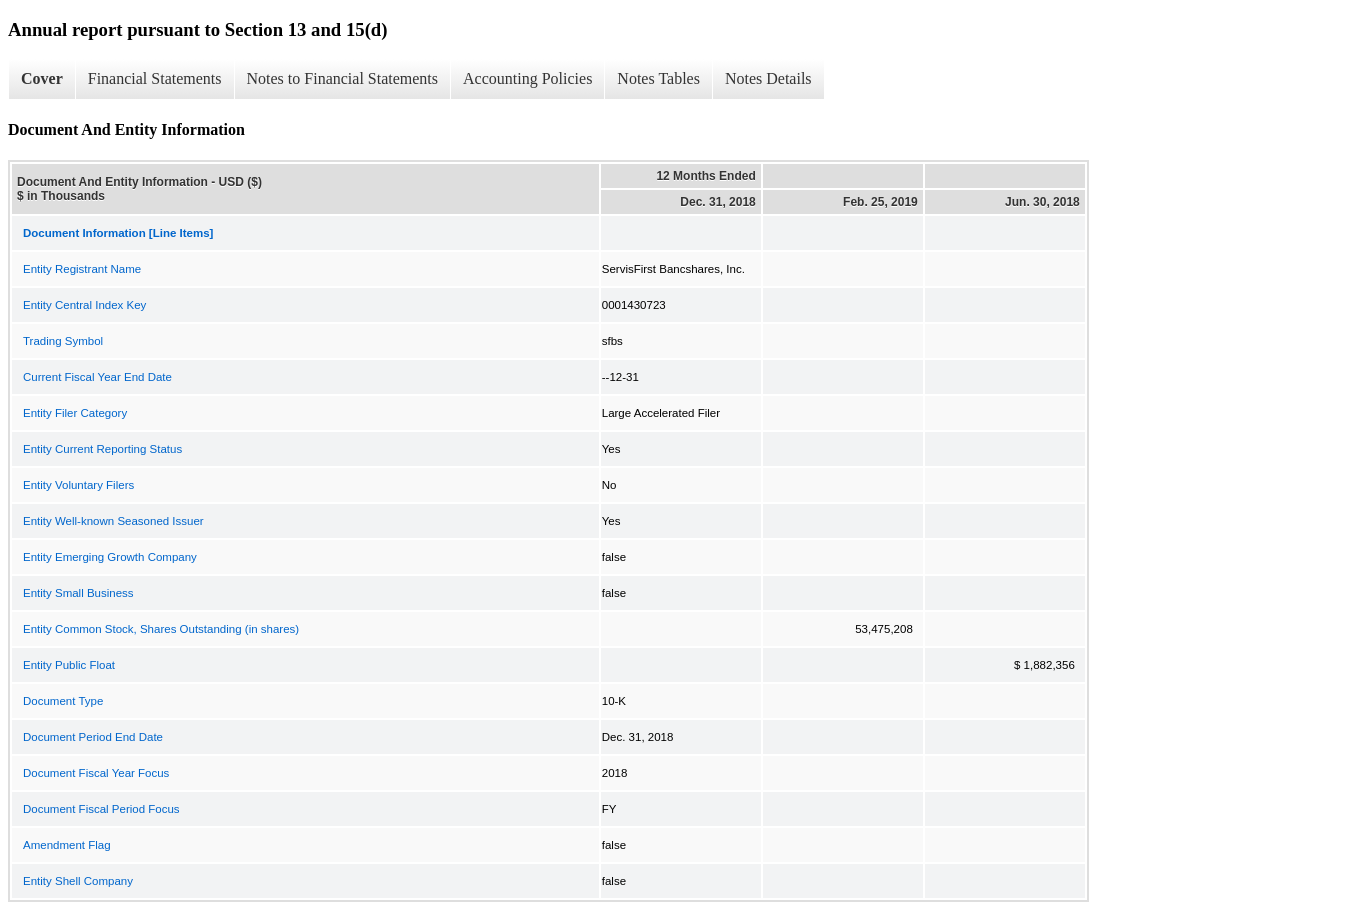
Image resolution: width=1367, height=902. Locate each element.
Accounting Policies (527, 78)
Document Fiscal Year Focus (96, 773)
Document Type (63, 701)
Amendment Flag (67, 845)
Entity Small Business (78, 593)
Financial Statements (155, 78)
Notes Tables (658, 78)
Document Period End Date (93, 737)
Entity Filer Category (75, 413)
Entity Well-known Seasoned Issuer (113, 521)
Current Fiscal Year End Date (97, 377)
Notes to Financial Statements (343, 78)
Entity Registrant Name (82, 269)
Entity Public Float (69, 665)
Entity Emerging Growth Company (110, 557)
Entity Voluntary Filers (78, 485)
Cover (42, 78)
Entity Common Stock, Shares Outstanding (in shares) (161, 629)
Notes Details (768, 78)
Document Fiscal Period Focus (101, 809)
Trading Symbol (63, 341)
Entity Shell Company (78, 881)
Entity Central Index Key (84, 305)
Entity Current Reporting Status (102, 449)
